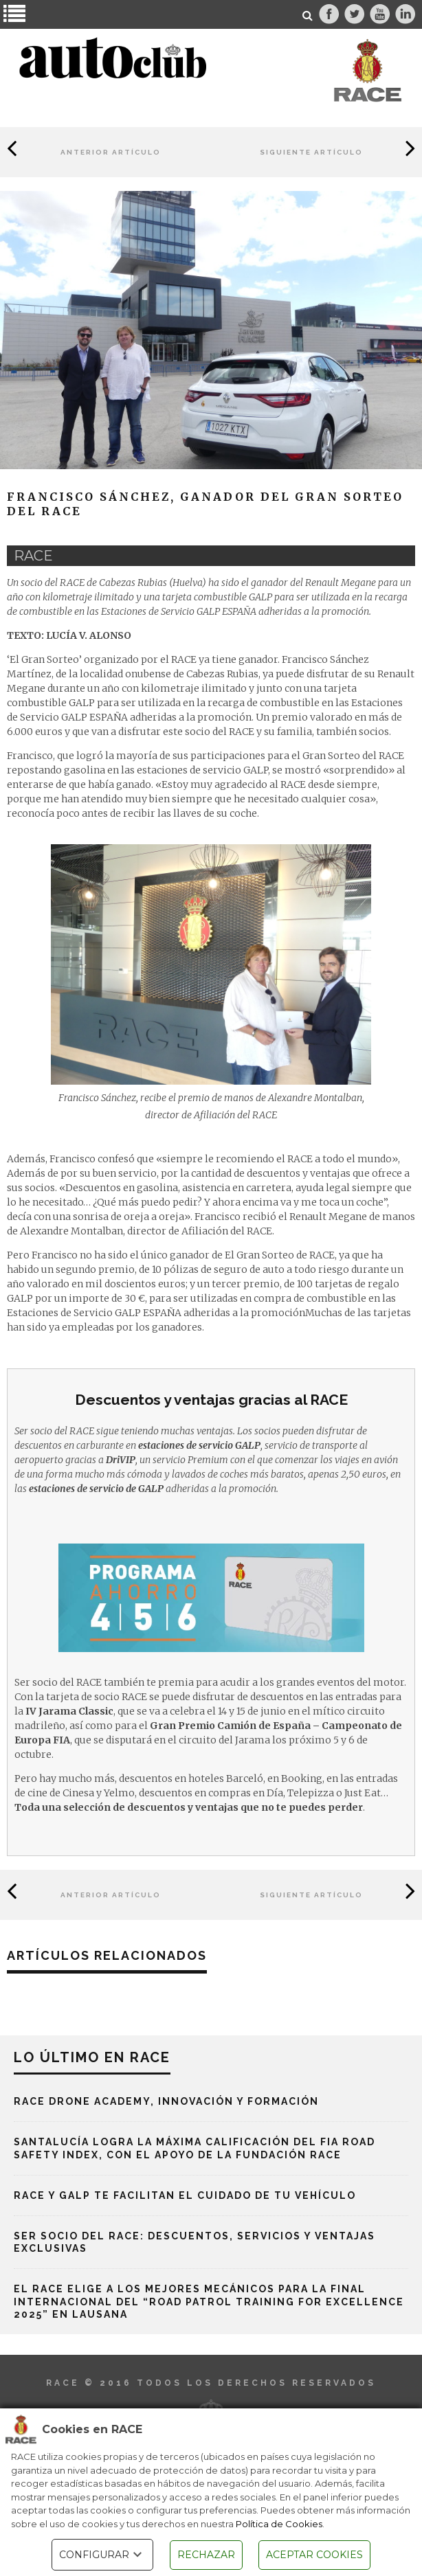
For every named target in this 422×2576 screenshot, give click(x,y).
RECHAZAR (206, 2555)
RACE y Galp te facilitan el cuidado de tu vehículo (185, 2195)
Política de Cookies (279, 2523)
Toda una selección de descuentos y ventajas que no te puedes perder (188, 1807)
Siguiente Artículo (311, 152)
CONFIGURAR (102, 2554)
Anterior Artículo (110, 152)
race (33, 555)
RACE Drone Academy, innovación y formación (166, 2101)
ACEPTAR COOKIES (314, 2555)
